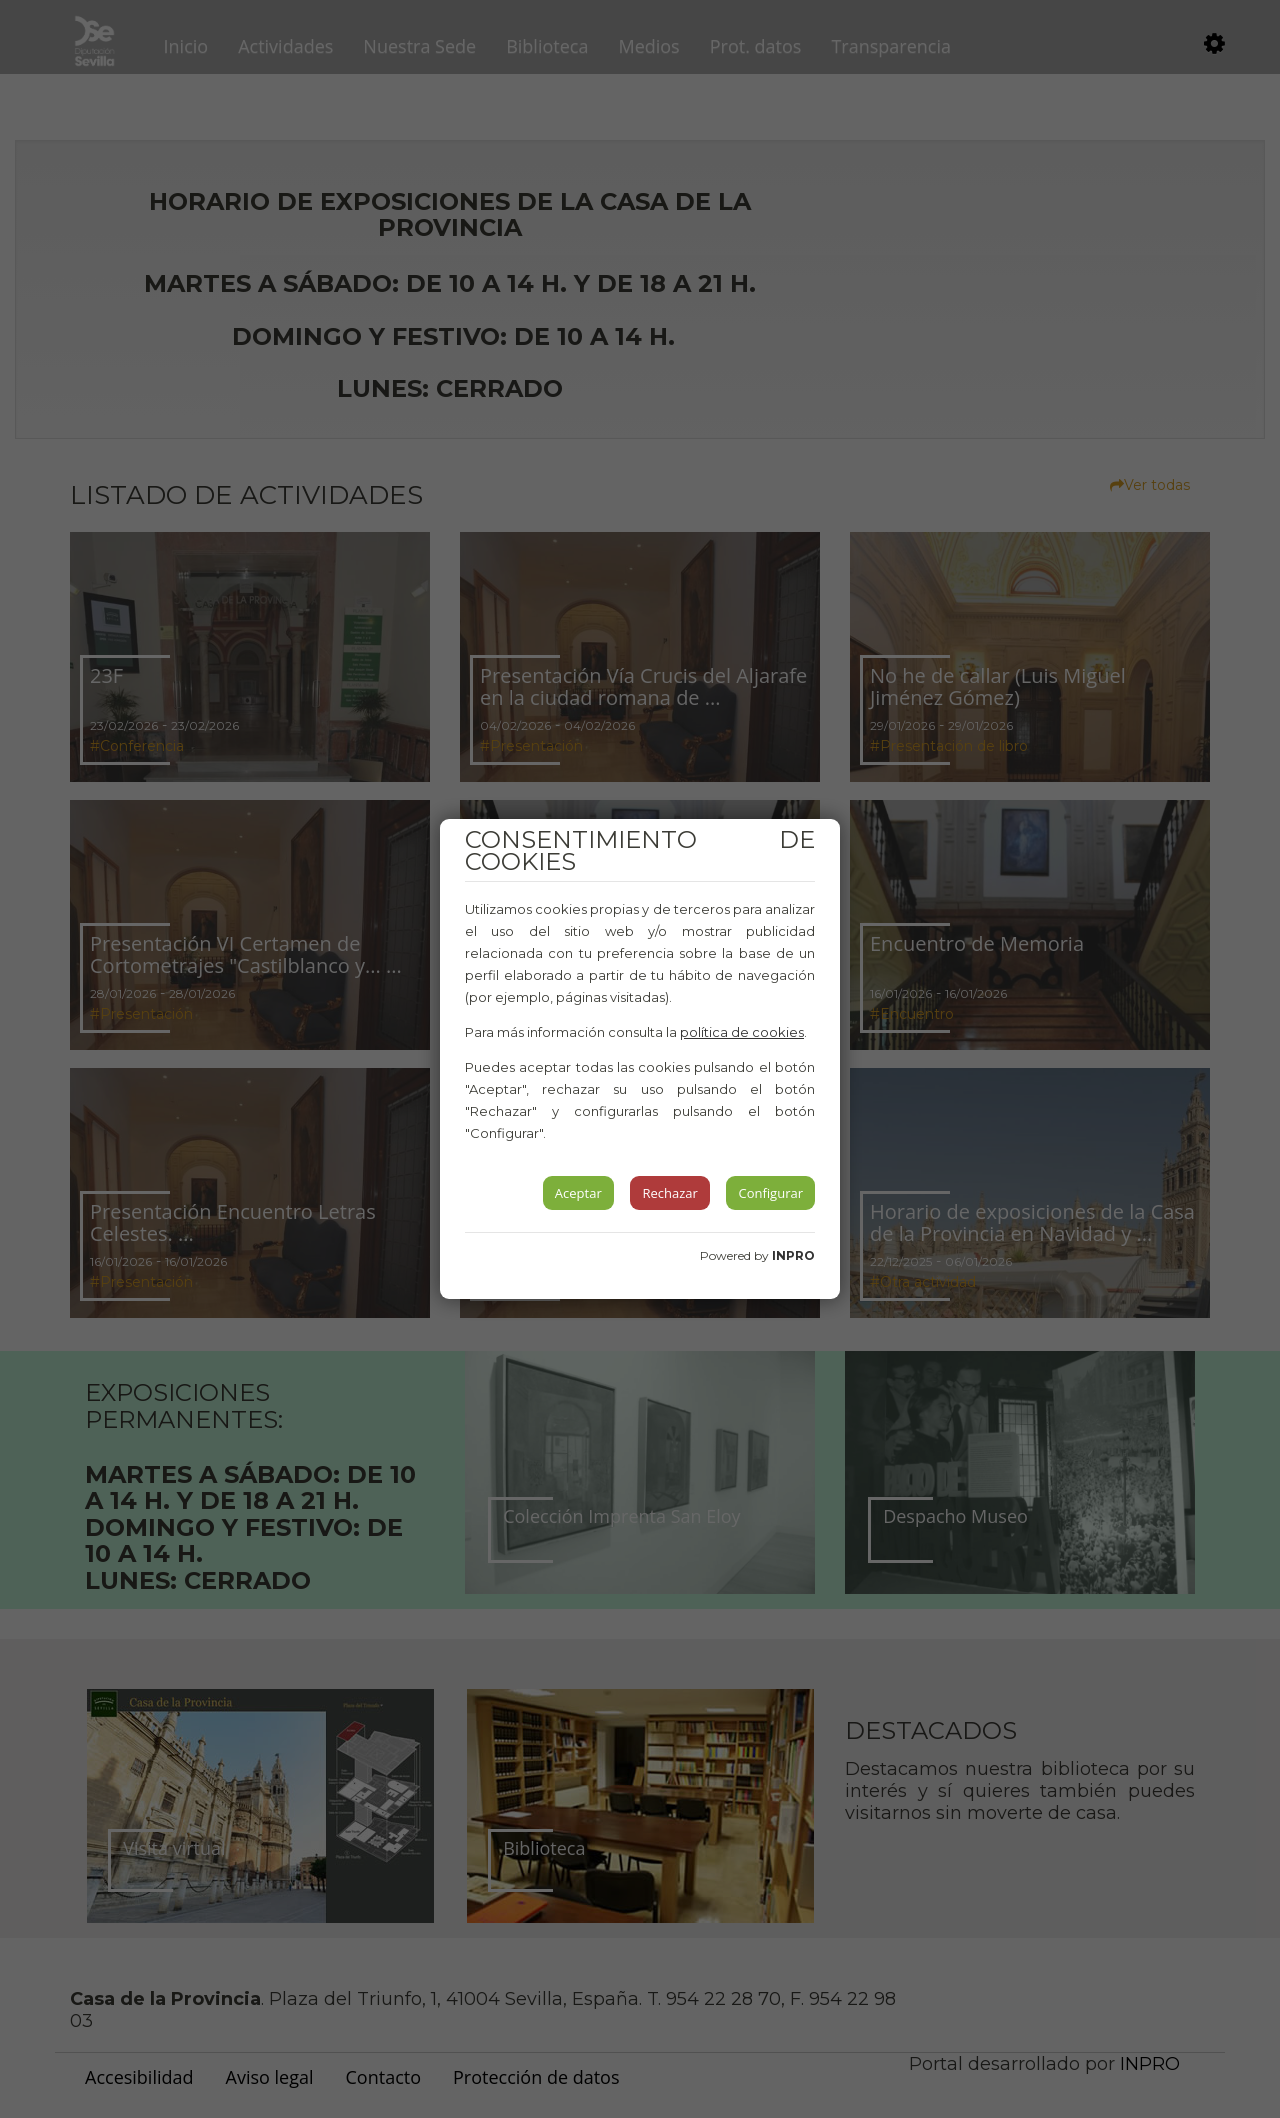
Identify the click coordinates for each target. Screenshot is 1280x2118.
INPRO (793, 1255)
